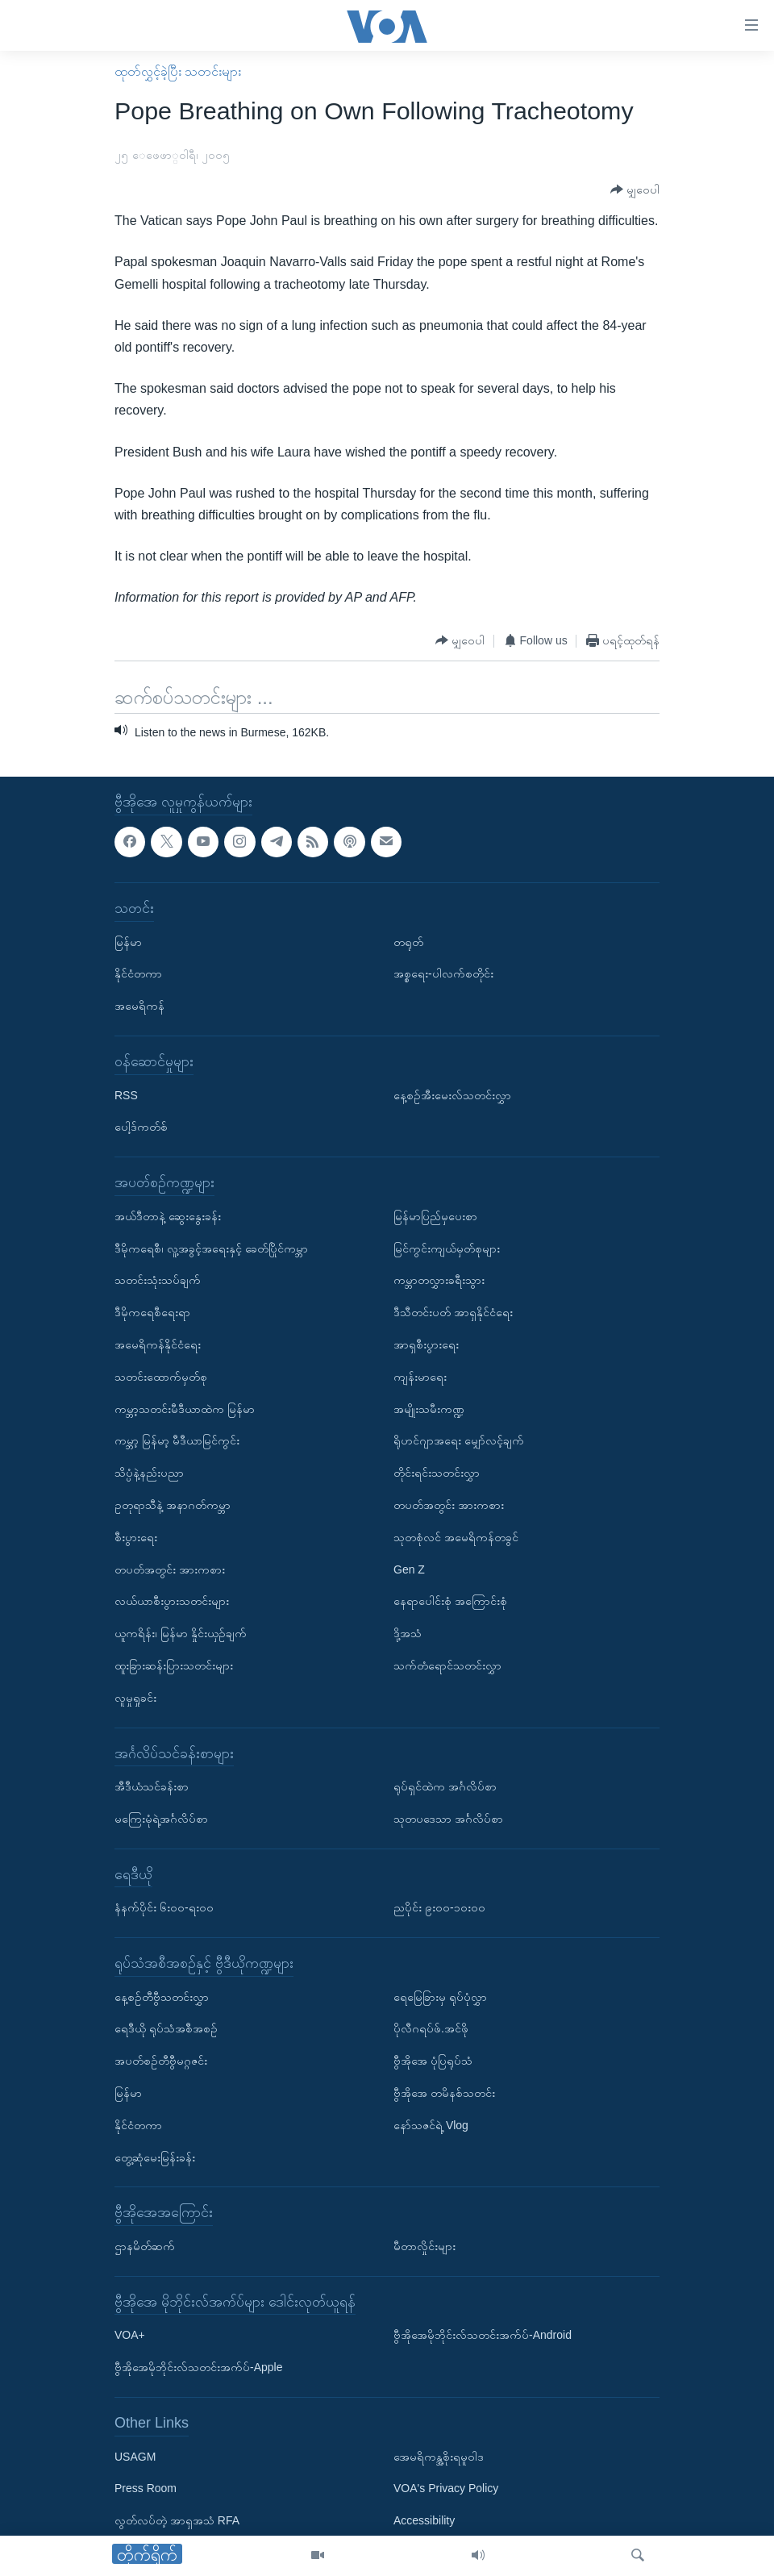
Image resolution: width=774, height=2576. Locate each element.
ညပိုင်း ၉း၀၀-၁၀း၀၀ (439, 1907)
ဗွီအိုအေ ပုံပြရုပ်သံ (432, 2060)
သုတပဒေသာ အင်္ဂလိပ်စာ (448, 1818)
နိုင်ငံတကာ (138, 973)
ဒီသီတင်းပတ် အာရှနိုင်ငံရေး (453, 1312)
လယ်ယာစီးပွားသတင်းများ (171, 1600)
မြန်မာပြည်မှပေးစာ (435, 1216)
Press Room (145, 2488)
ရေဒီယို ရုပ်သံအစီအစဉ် (166, 2028)
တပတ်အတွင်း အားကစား (169, 1568)
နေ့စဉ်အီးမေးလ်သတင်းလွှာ (452, 1094)
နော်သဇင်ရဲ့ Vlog (430, 2125)
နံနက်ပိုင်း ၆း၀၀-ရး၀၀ (164, 1907)
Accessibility (424, 2520)
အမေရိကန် (139, 1005)
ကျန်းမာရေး (420, 1375)
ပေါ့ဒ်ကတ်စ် (141, 1126)
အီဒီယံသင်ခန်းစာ (151, 1786)
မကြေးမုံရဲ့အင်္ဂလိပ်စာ (161, 1818)
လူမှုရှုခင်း (135, 1696)
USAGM (135, 2455)
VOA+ (129, 2334)
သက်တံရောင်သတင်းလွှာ (447, 1665)
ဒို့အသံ (407, 1633)
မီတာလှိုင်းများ (424, 2246)
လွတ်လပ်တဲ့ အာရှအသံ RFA (176, 2520)
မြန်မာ (128, 941)
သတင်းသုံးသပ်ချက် (157, 1279)
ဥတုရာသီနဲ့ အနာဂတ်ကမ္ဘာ (172, 1504)
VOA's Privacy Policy (445, 2488)
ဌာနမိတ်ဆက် (144, 2246)
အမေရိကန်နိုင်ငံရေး (157, 1344)
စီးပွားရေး (135, 1536)
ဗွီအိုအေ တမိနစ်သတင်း (444, 2092)
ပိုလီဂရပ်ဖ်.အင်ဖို (430, 2028)
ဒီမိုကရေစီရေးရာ (152, 1312)
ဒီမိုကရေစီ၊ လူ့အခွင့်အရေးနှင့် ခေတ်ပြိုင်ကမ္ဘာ (211, 1247)
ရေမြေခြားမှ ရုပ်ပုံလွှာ (440, 1996)
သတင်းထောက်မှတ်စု (160, 1375)
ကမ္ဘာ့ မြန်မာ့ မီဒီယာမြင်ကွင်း (176, 1440)
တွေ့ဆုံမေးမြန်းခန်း (154, 2156)
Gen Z (409, 1568)
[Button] (635, 190)
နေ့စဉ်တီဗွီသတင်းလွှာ (161, 1996)
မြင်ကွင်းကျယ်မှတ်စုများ (446, 1247)
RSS (126, 1094)
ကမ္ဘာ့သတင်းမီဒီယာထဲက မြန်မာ (184, 1408)
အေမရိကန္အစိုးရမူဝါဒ (438, 2455)
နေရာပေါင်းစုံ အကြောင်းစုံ (450, 1600)
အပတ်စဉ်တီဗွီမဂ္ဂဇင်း (160, 2060)
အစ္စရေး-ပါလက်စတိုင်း (443, 973)
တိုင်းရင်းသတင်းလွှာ (436, 1472)
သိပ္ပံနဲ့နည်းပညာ (149, 1472)
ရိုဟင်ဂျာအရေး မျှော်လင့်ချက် (458, 1440)
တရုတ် (408, 941)
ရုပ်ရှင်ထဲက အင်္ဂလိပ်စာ (445, 1786)
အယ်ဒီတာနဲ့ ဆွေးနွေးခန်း (167, 1216)
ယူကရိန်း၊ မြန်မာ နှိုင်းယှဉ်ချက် (180, 1633)
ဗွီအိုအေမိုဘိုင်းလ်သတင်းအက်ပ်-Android (482, 2334)
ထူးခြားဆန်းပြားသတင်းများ (173, 1665)
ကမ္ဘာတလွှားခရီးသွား (439, 1279)
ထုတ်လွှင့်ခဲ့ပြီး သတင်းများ (177, 71)
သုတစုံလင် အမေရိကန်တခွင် (455, 1536)
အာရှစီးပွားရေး (426, 1344)
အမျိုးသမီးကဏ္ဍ (428, 1408)
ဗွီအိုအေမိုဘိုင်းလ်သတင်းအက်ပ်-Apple (198, 2367)
